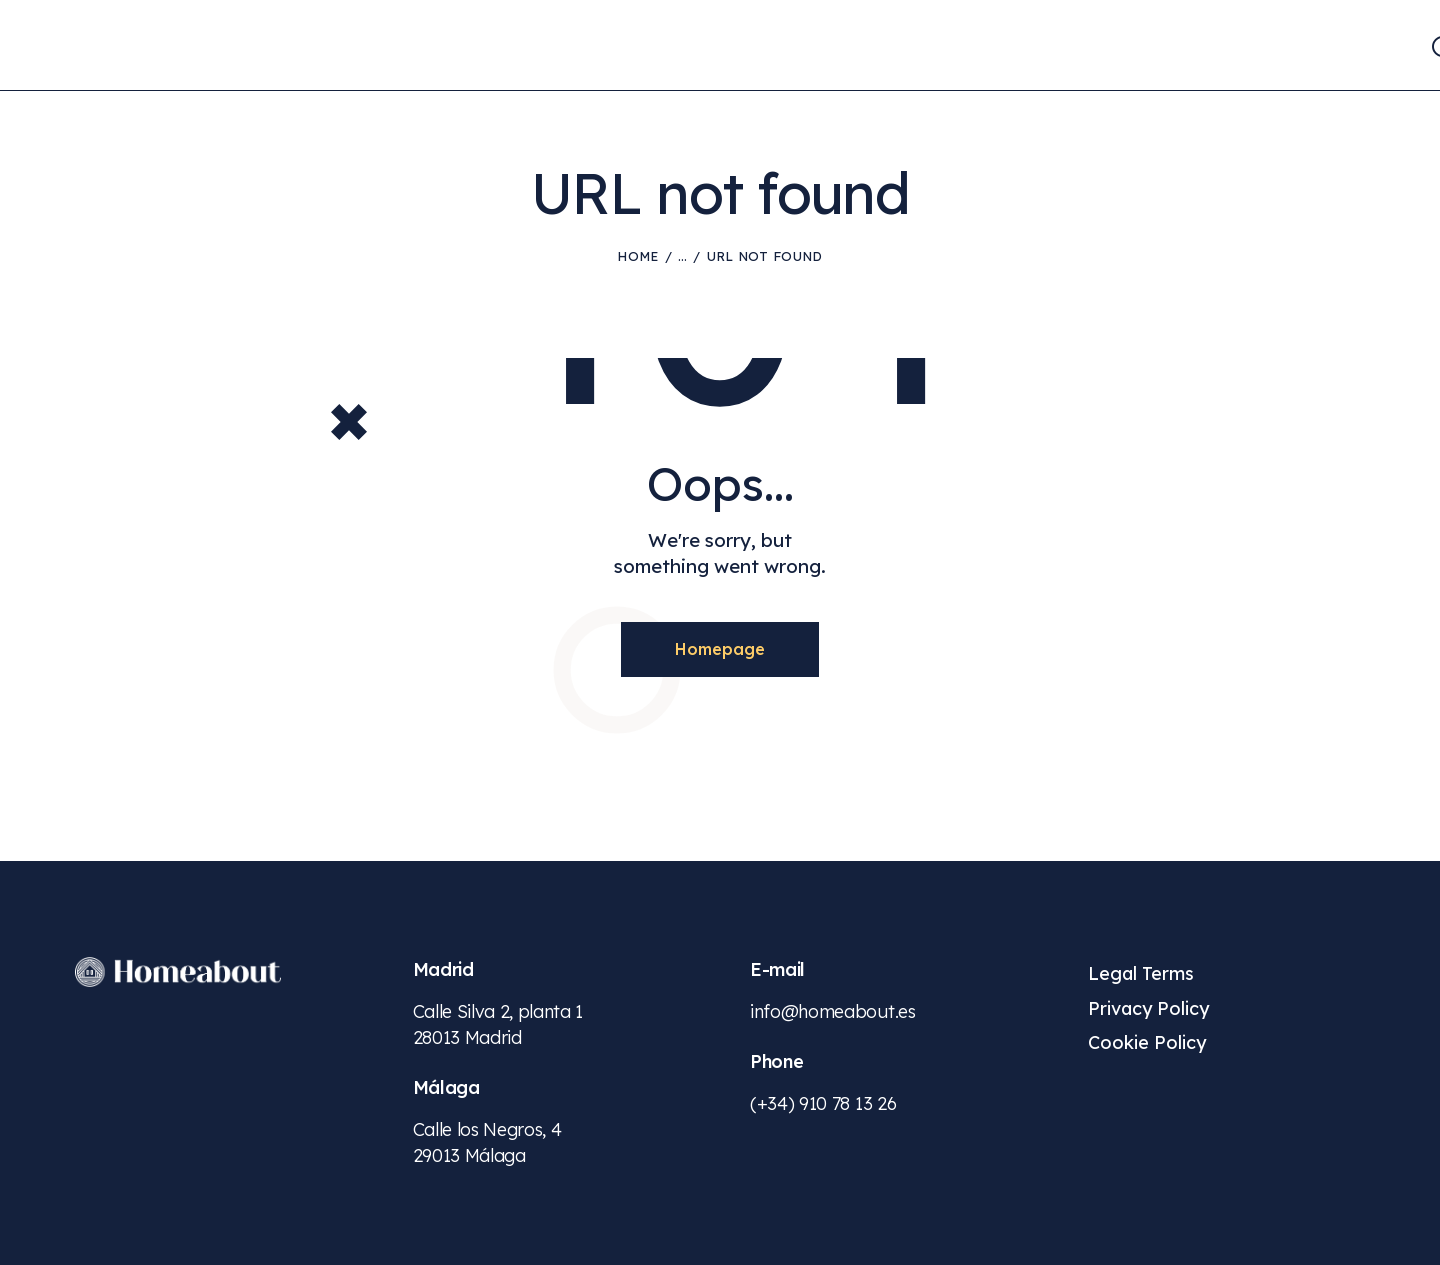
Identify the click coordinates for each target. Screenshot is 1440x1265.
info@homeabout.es (833, 1011)
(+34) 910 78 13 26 (823, 1103)
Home (637, 256)
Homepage (720, 649)
